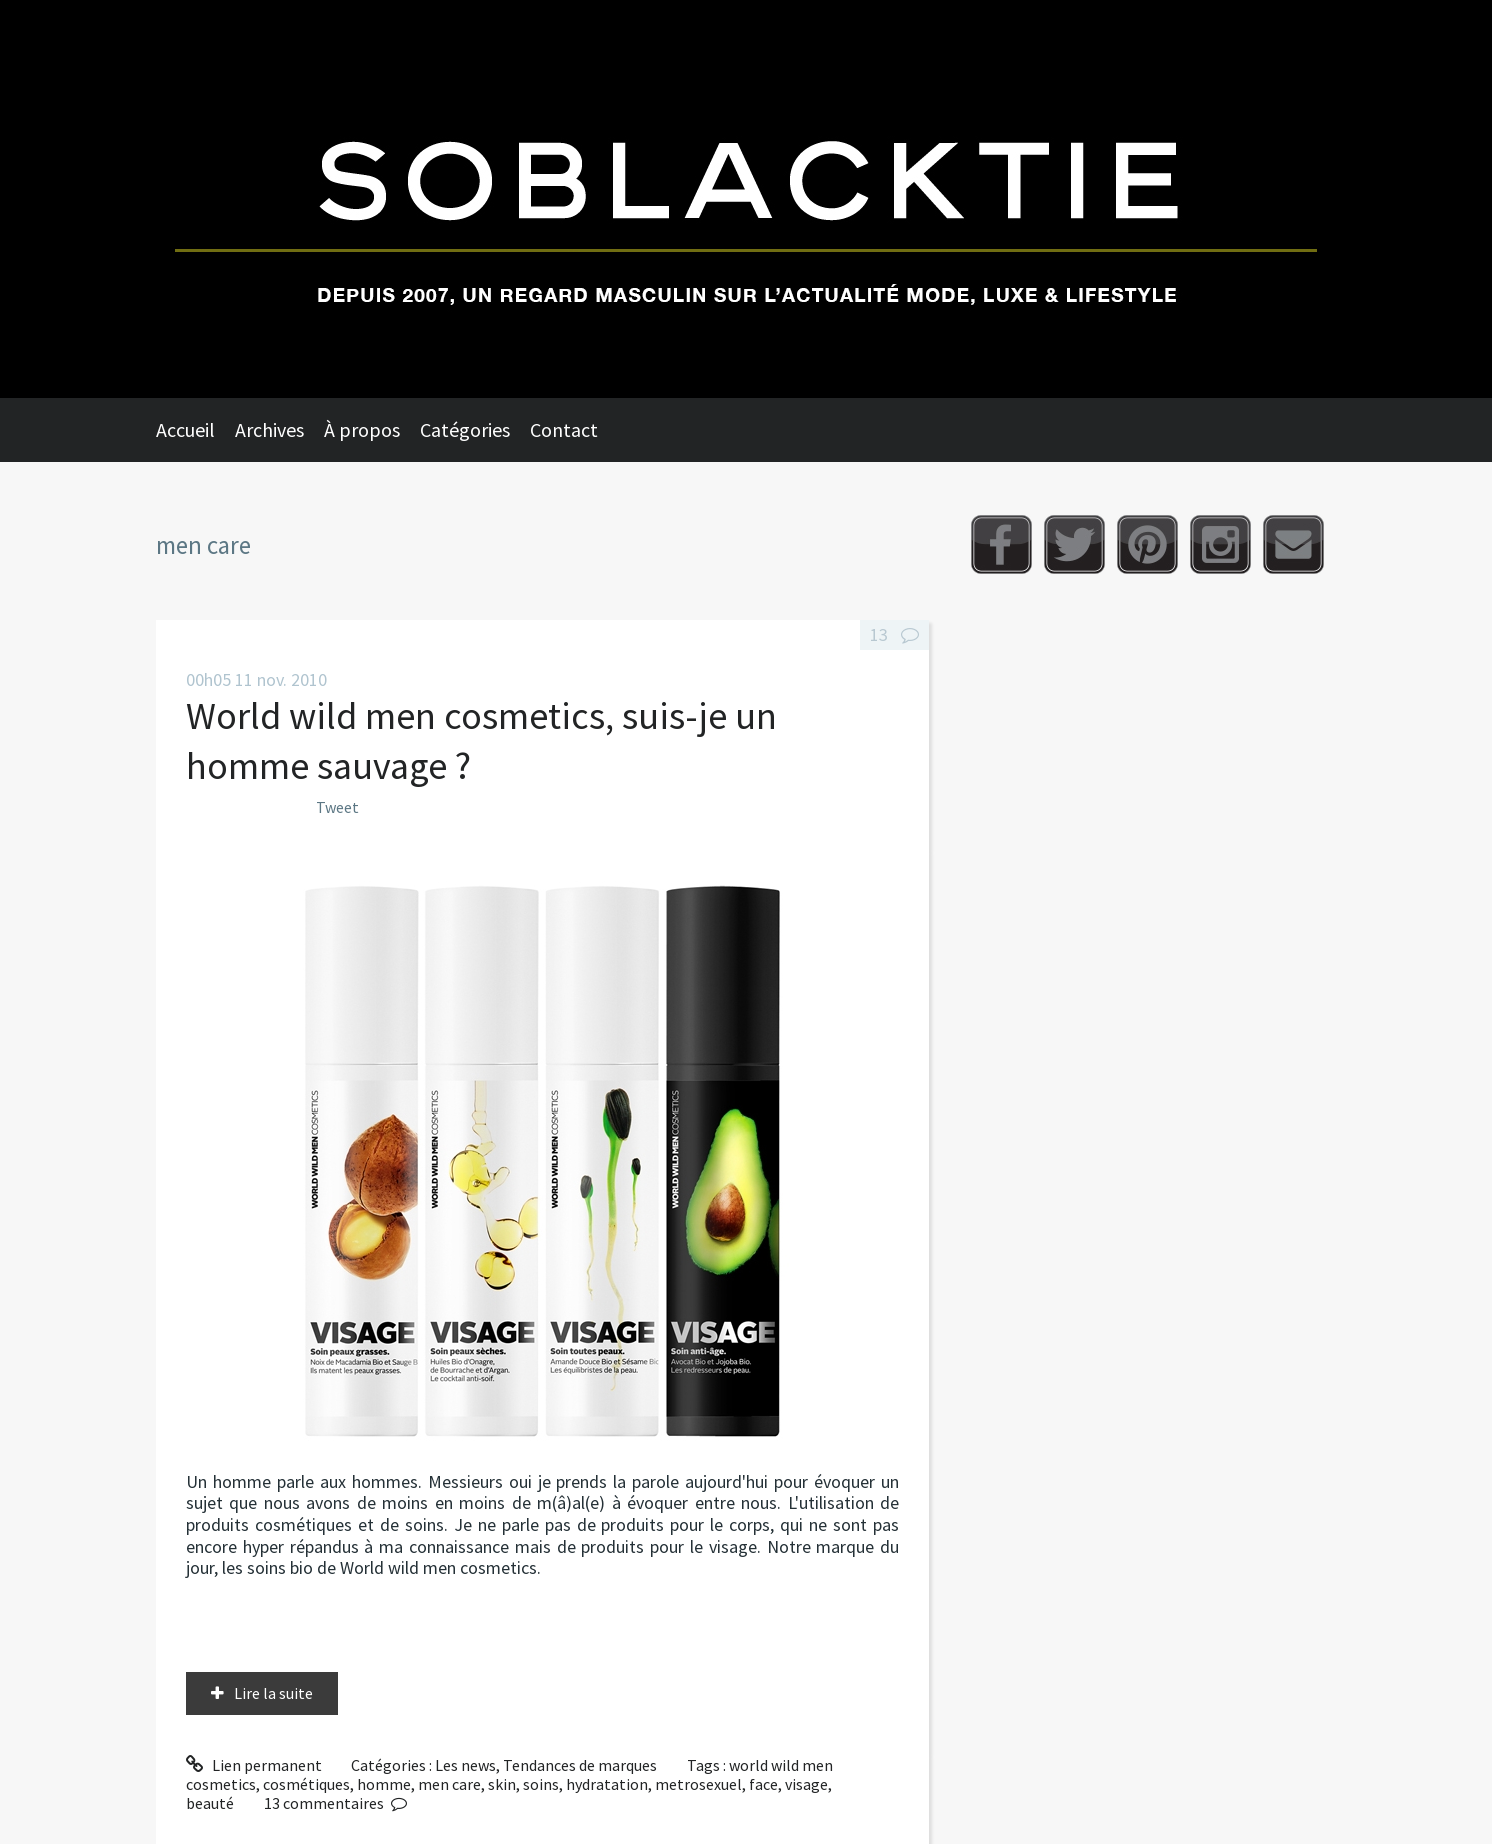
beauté (210, 1803)
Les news (465, 1765)
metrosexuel (698, 1784)
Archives (269, 429)
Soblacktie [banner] (746, 199)
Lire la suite (273, 1693)
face (763, 1784)
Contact (564, 429)
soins (541, 1784)
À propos (362, 429)
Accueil (185, 429)
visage (806, 1784)
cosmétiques (306, 1784)
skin (502, 1784)
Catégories (465, 429)
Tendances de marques (580, 1765)
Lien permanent (254, 1765)
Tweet (337, 807)
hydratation (607, 1784)
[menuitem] (195, 430)
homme (384, 1784)
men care (449, 1784)
